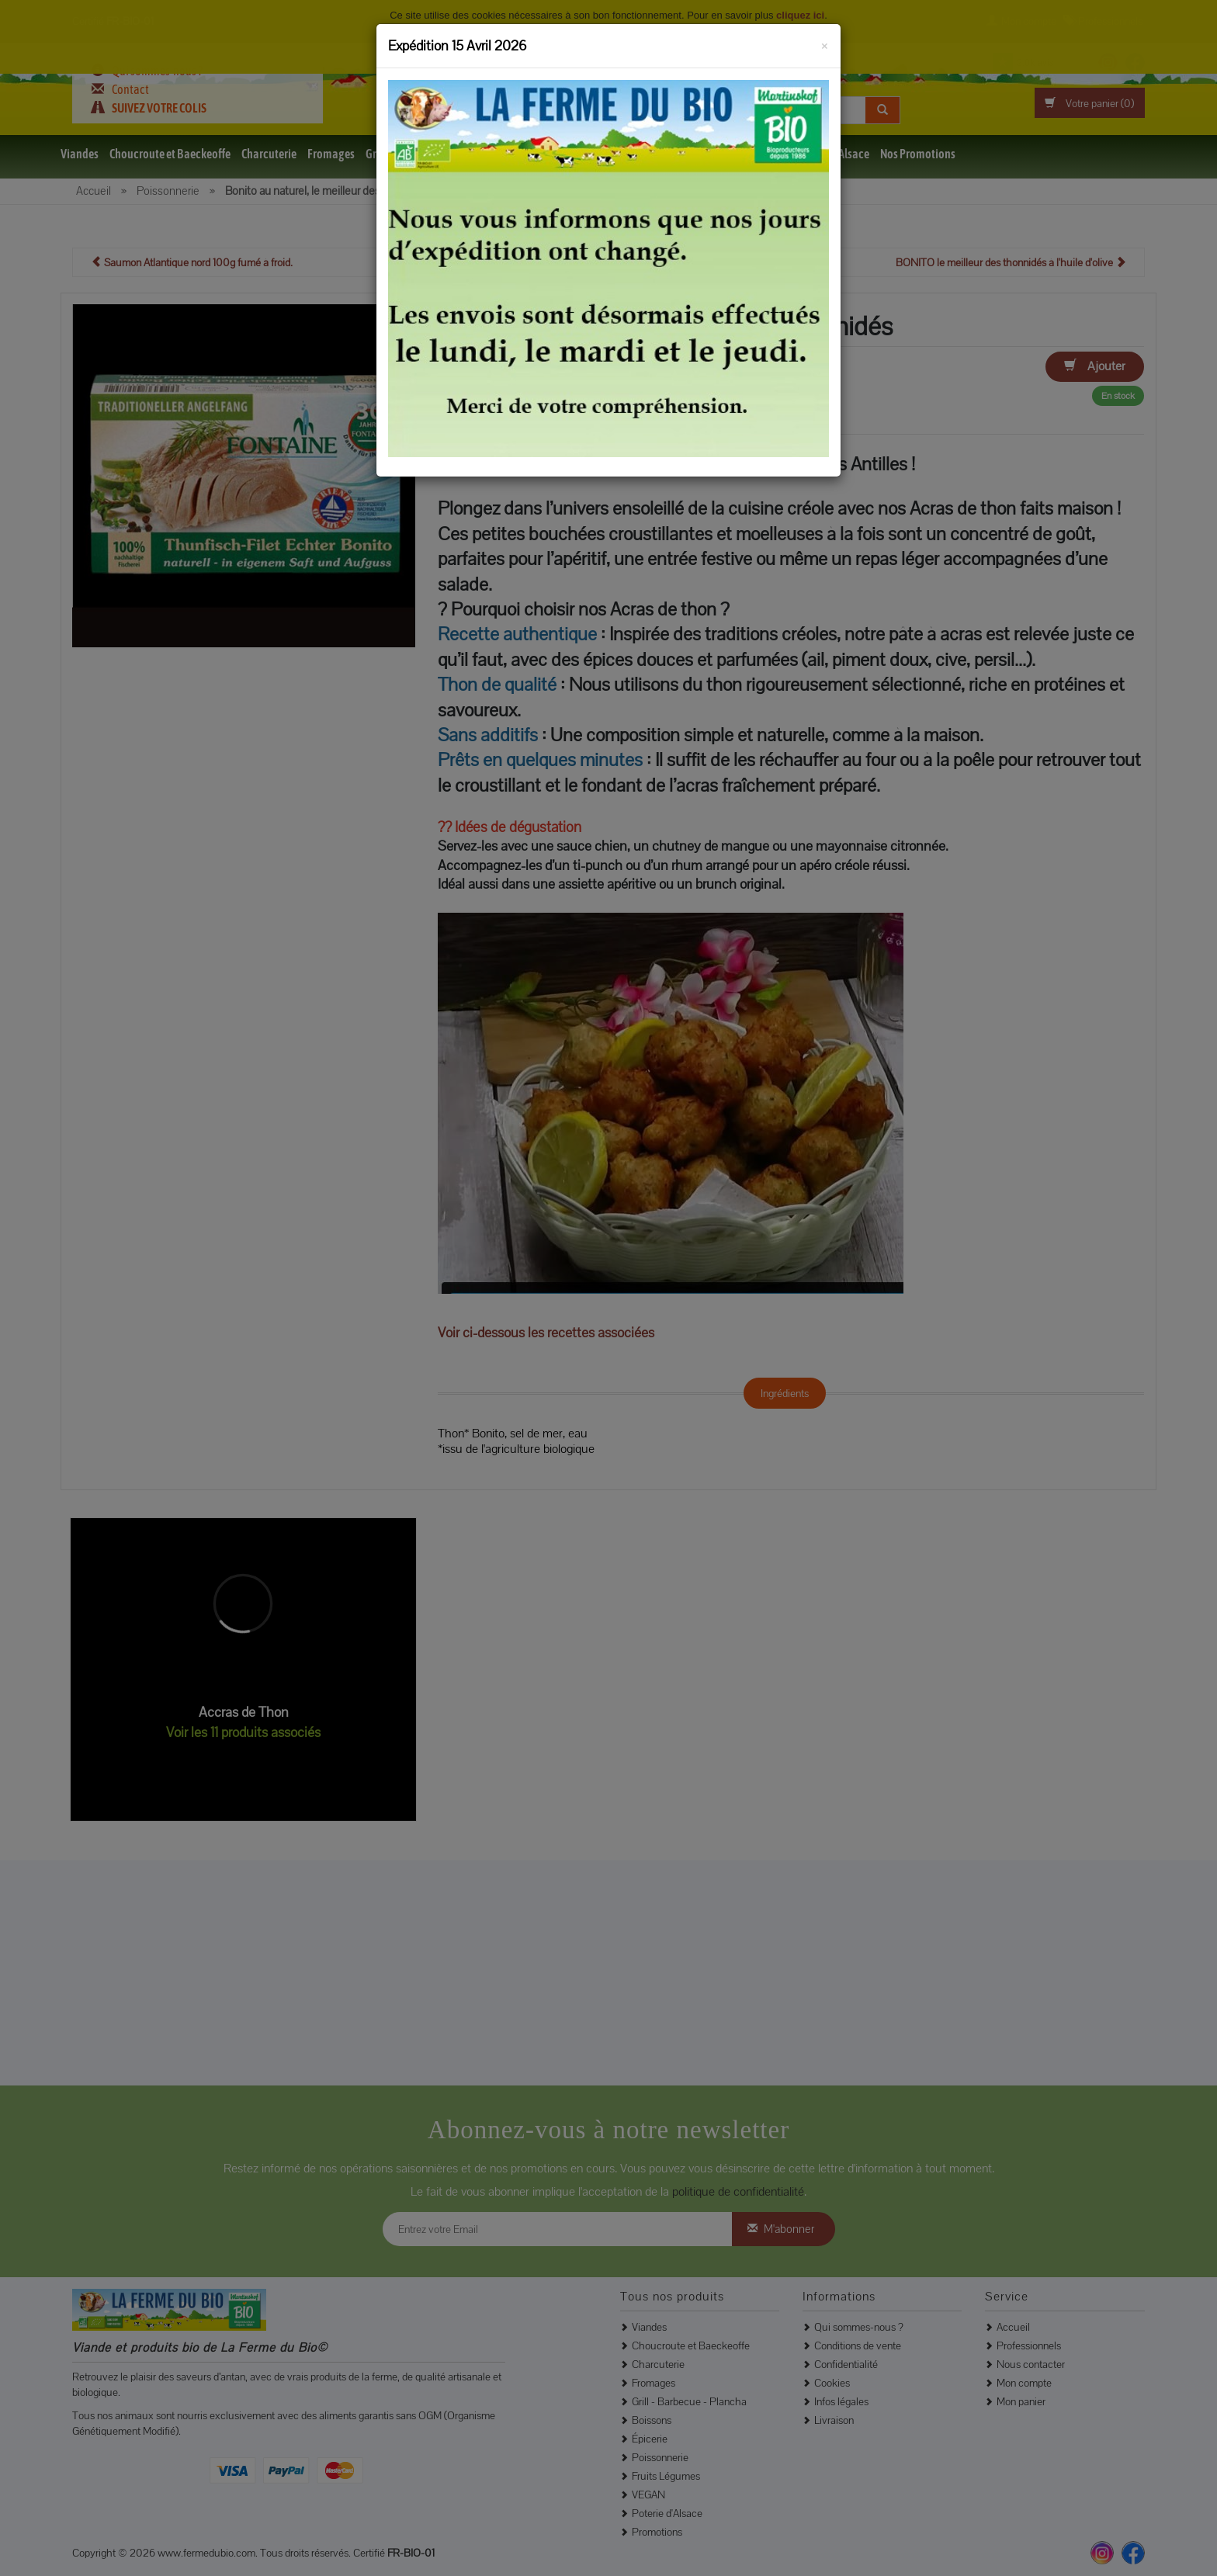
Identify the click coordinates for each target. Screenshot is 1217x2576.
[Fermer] (824, 43)
